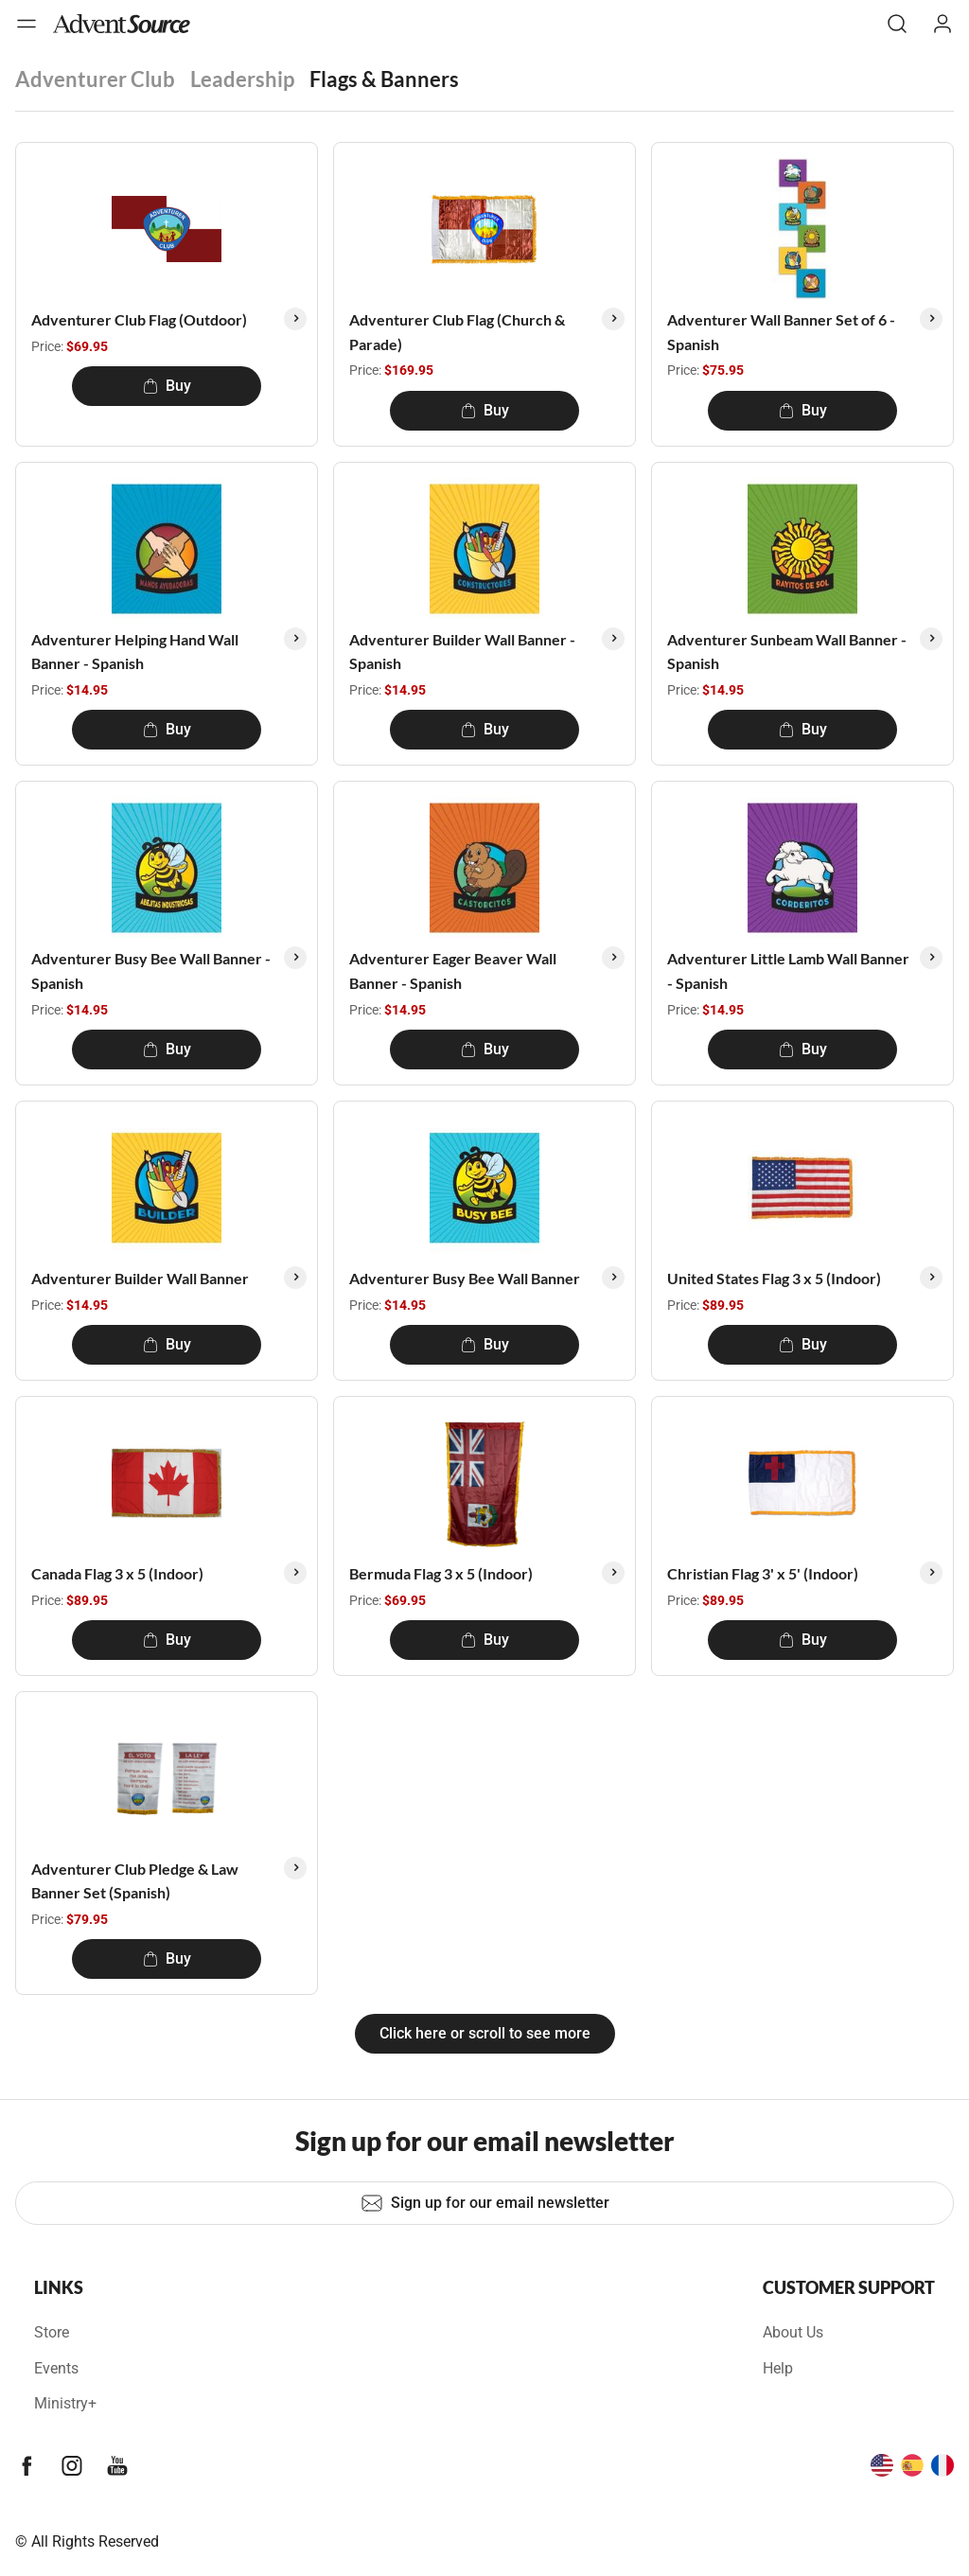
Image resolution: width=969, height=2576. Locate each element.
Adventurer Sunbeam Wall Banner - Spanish (787, 651)
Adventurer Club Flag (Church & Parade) (457, 331)
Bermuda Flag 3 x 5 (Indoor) (441, 1573)
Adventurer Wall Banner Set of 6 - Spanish (781, 331)
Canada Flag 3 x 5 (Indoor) (117, 1573)
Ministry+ (65, 2403)
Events (56, 2368)
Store (51, 2332)
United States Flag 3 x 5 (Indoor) (774, 1278)
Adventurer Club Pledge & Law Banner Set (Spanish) (134, 1881)
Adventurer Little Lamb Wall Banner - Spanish (788, 970)
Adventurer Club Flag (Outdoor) (139, 319)
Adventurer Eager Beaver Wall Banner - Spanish (452, 970)
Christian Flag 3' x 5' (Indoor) (762, 1573)
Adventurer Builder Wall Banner (140, 1278)
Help (778, 2368)
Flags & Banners (384, 79)
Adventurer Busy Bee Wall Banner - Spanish (151, 970)
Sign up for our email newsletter (485, 2203)
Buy (167, 386)
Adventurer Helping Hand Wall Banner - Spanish (134, 651)
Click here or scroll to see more (484, 2033)
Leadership (242, 79)
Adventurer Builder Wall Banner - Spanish (462, 651)
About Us (793, 2332)
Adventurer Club (95, 79)
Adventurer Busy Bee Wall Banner (464, 1278)
